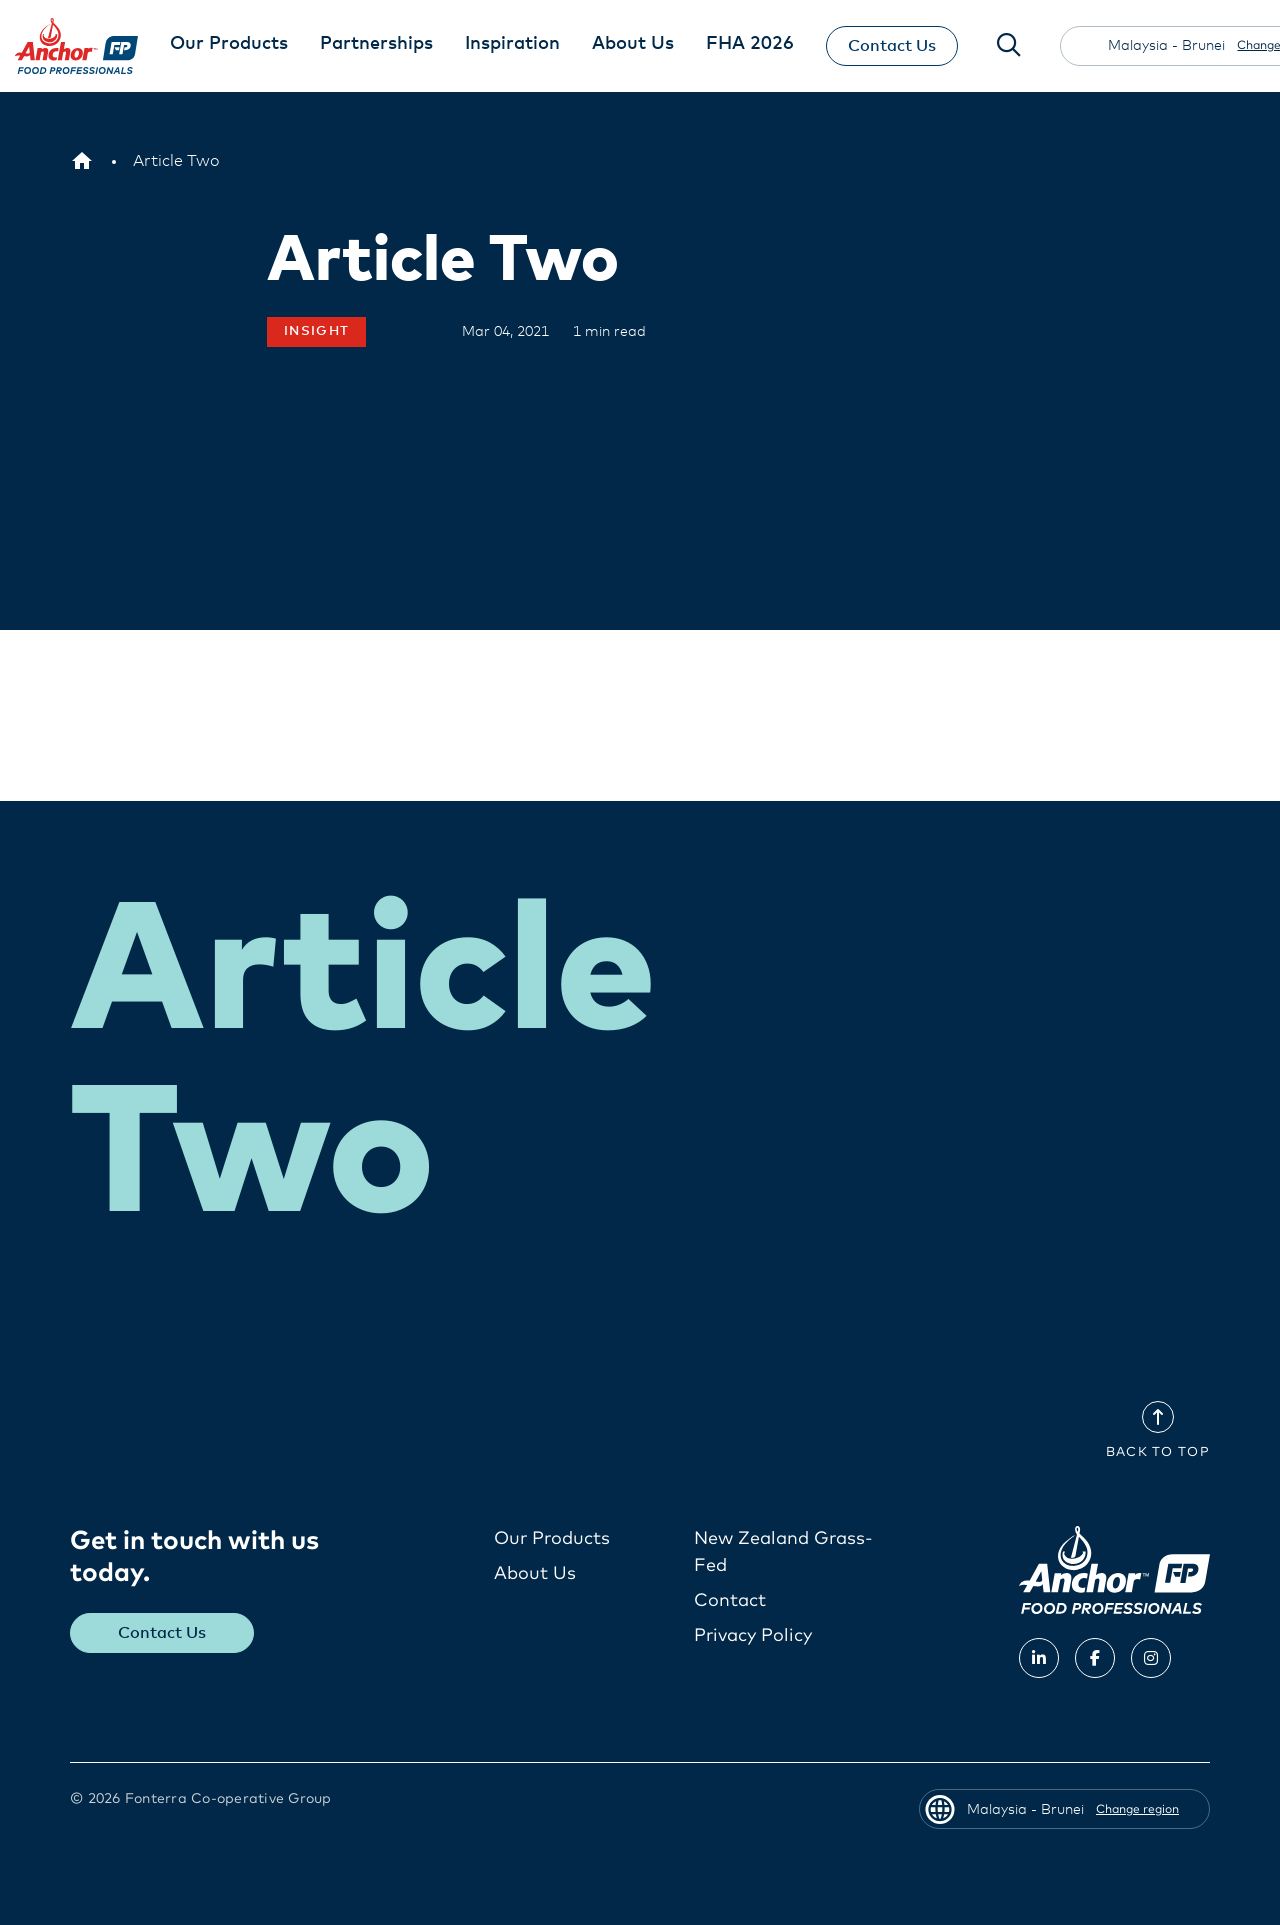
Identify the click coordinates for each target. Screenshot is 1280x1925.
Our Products (552, 1539)
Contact (730, 1601)
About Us (535, 1574)
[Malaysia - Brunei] (82, 161)
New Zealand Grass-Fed (783, 1552)
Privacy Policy (753, 1636)
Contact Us (892, 46)
